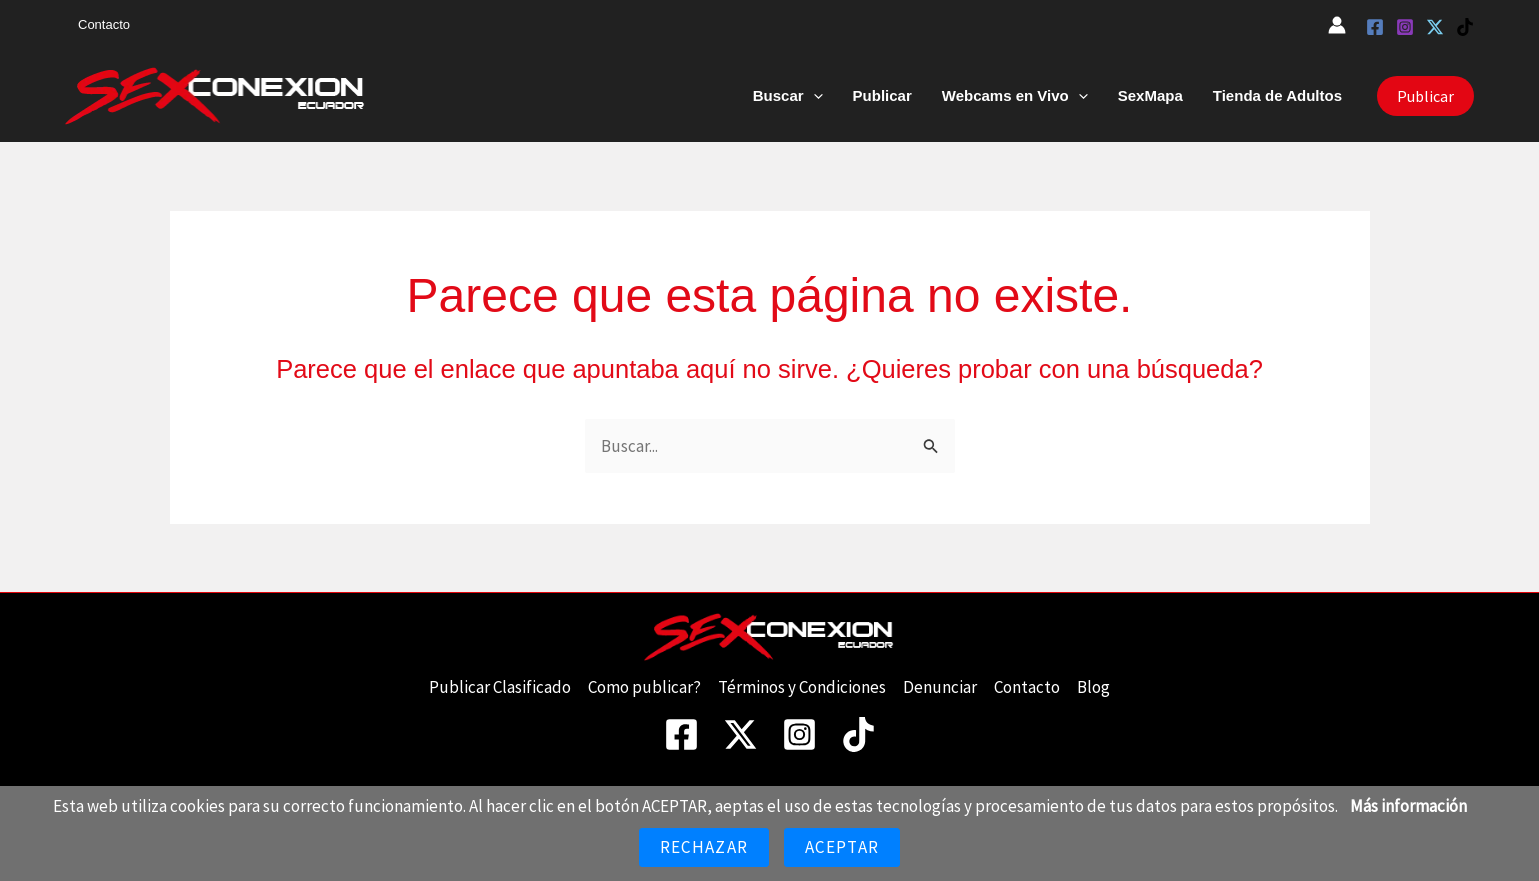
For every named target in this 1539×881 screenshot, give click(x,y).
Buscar (788, 96)
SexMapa (1150, 95)
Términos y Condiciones (802, 687)
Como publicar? (644, 687)
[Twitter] (1435, 27)
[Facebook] (1375, 27)
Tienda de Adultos (1277, 95)
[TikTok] (1465, 27)
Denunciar (940, 687)
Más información (1408, 806)
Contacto (104, 24)
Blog (1093, 687)
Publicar (882, 95)
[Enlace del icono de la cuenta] (1337, 25)
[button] (813, 96)
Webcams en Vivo (1015, 96)
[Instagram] (1405, 27)
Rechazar (704, 847)
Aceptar (842, 847)
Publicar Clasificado (500, 687)
